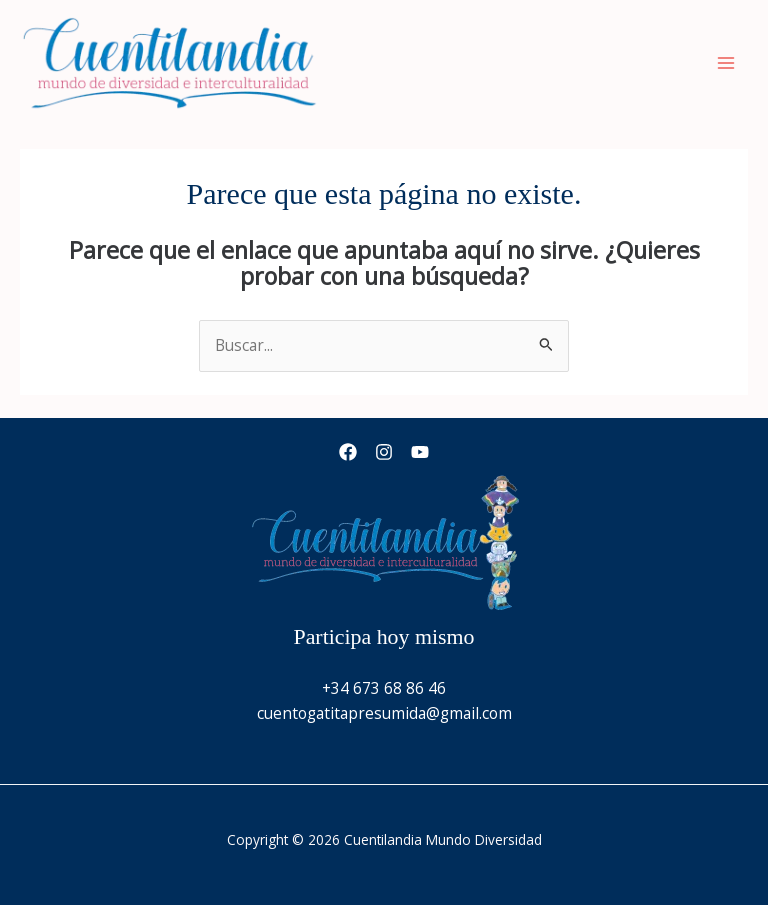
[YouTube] (420, 452)
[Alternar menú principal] (726, 62)
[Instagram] (384, 452)
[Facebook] (348, 452)
